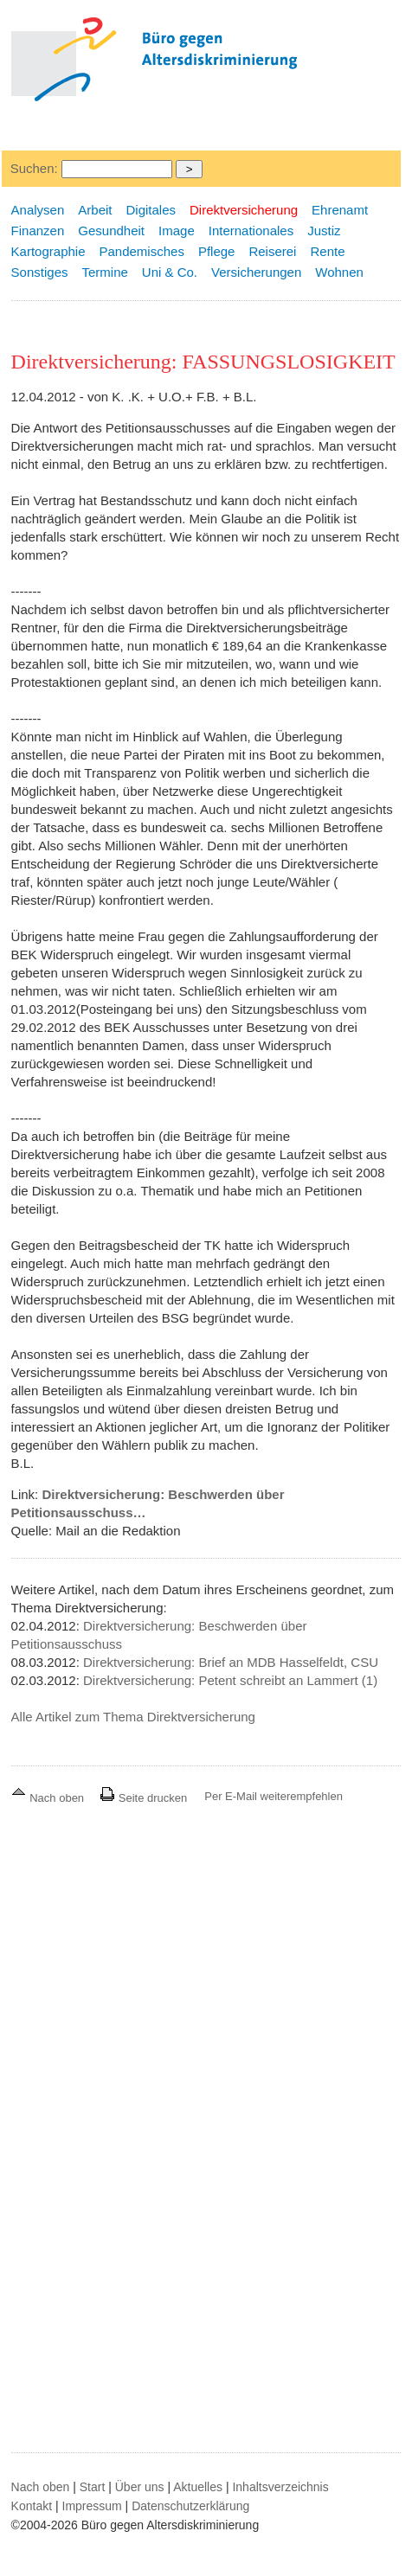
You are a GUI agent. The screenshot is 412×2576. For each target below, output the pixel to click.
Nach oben (49, 1797)
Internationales (251, 230)
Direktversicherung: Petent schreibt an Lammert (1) (230, 1680)
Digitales (151, 209)
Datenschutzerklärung (190, 2506)
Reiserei (272, 251)
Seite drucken (143, 1797)
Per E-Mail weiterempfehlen (273, 1796)
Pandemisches (142, 251)
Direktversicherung (244, 209)
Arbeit (95, 209)
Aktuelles (197, 2487)
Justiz (323, 230)
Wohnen (339, 272)
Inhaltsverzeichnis (280, 2487)
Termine (104, 272)
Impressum (92, 2506)
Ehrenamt (340, 209)
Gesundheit (111, 230)
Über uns (139, 2487)
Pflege (216, 251)
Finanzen (38, 230)
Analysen (38, 209)
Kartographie (48, 251)
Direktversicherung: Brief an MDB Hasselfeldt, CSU (230, 1662)
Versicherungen (256, 272)
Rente (327, 251)
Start (93, 2487)
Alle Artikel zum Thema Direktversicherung (133, 1716)
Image (176, 230)
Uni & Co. (169, 272)
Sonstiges (39, 272)
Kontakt (31, 2506)
